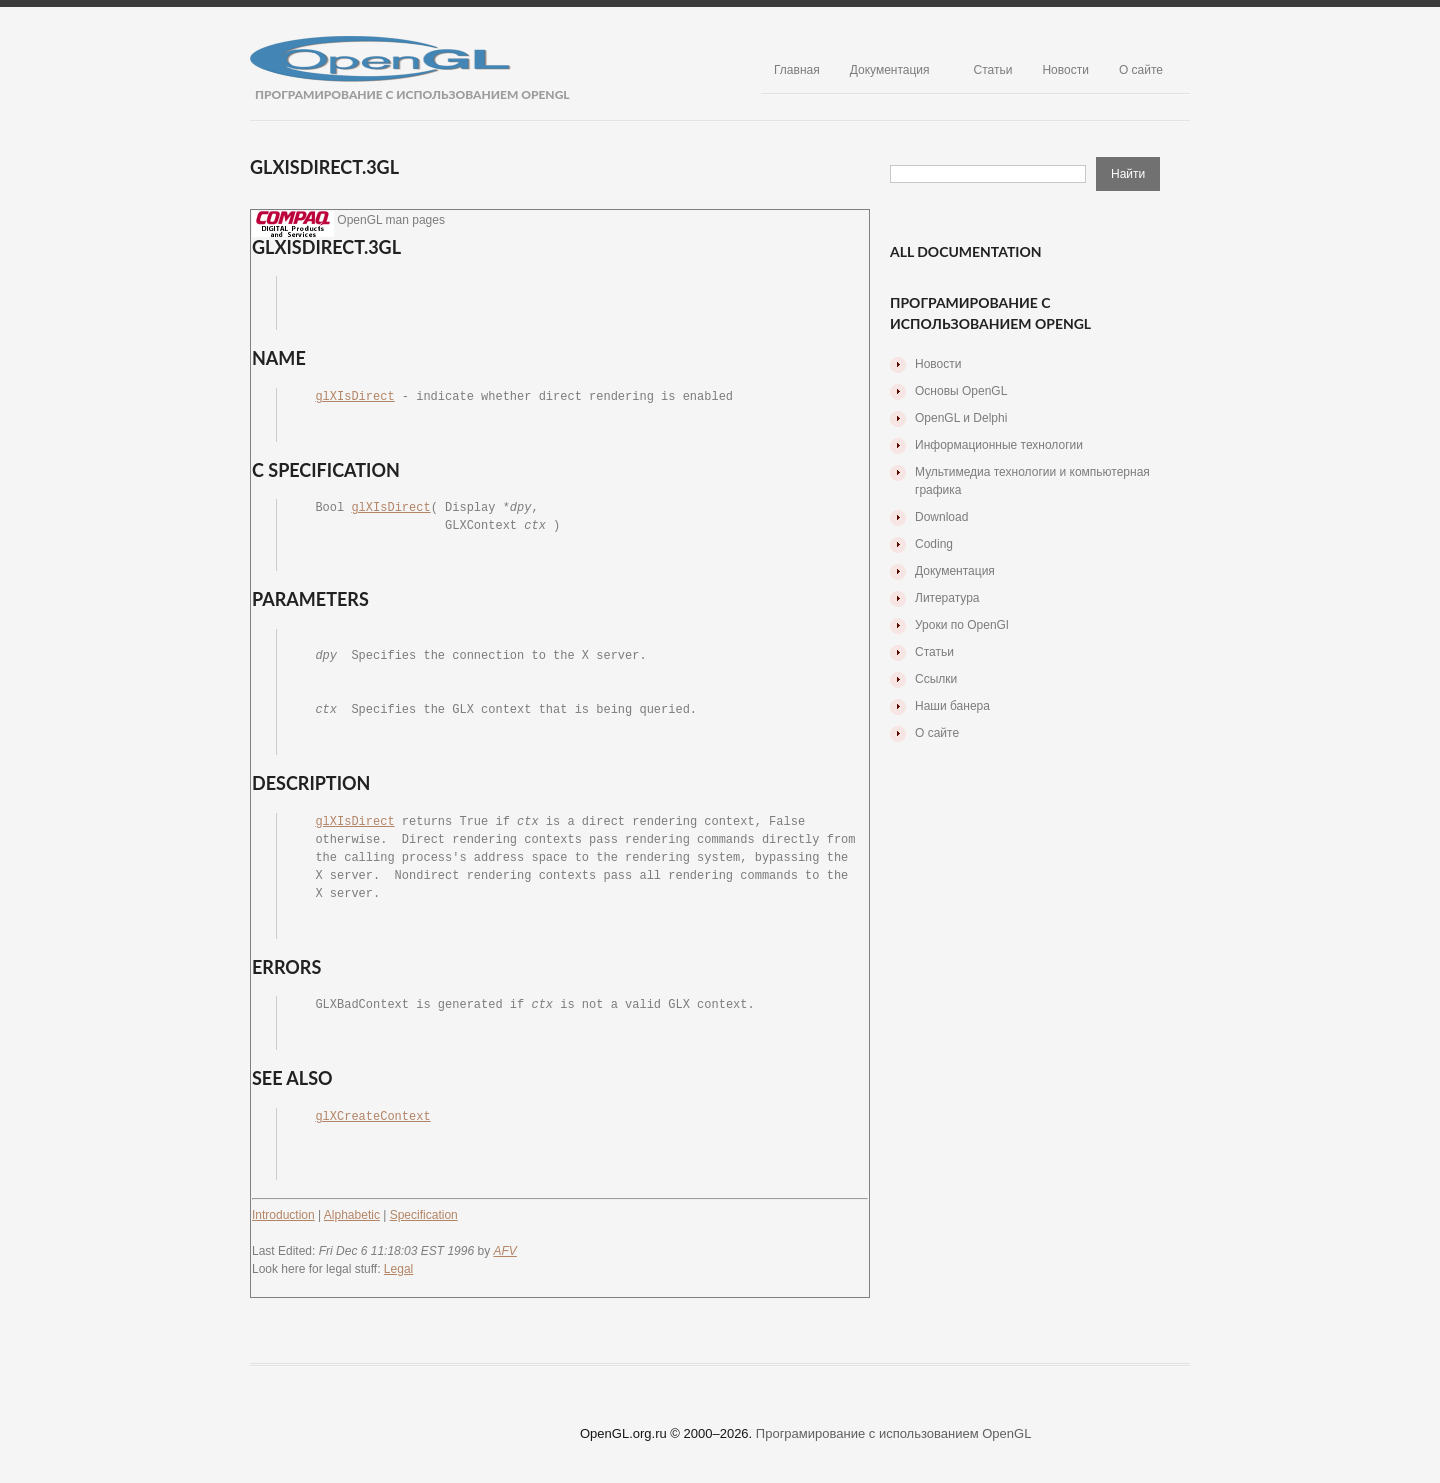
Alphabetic (352, 1215)
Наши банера (952, 706)
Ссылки (936, 679)
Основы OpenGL (961, 391)
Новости (1065, 70)
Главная (797, 70)
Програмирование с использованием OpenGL (894, 1433)
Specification (424, 1215)
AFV (505, 1251)
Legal (398, 1269)
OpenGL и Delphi (961, 418)
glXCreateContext (372, 1117)
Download (941, 517)
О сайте (1141, 70)
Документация (890, 70)
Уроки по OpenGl (962, 625)
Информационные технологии (999, 445)
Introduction (283, 1215)
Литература (947, 598)
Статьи (993, 70)
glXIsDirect (354, 397)
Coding (934, 544)
